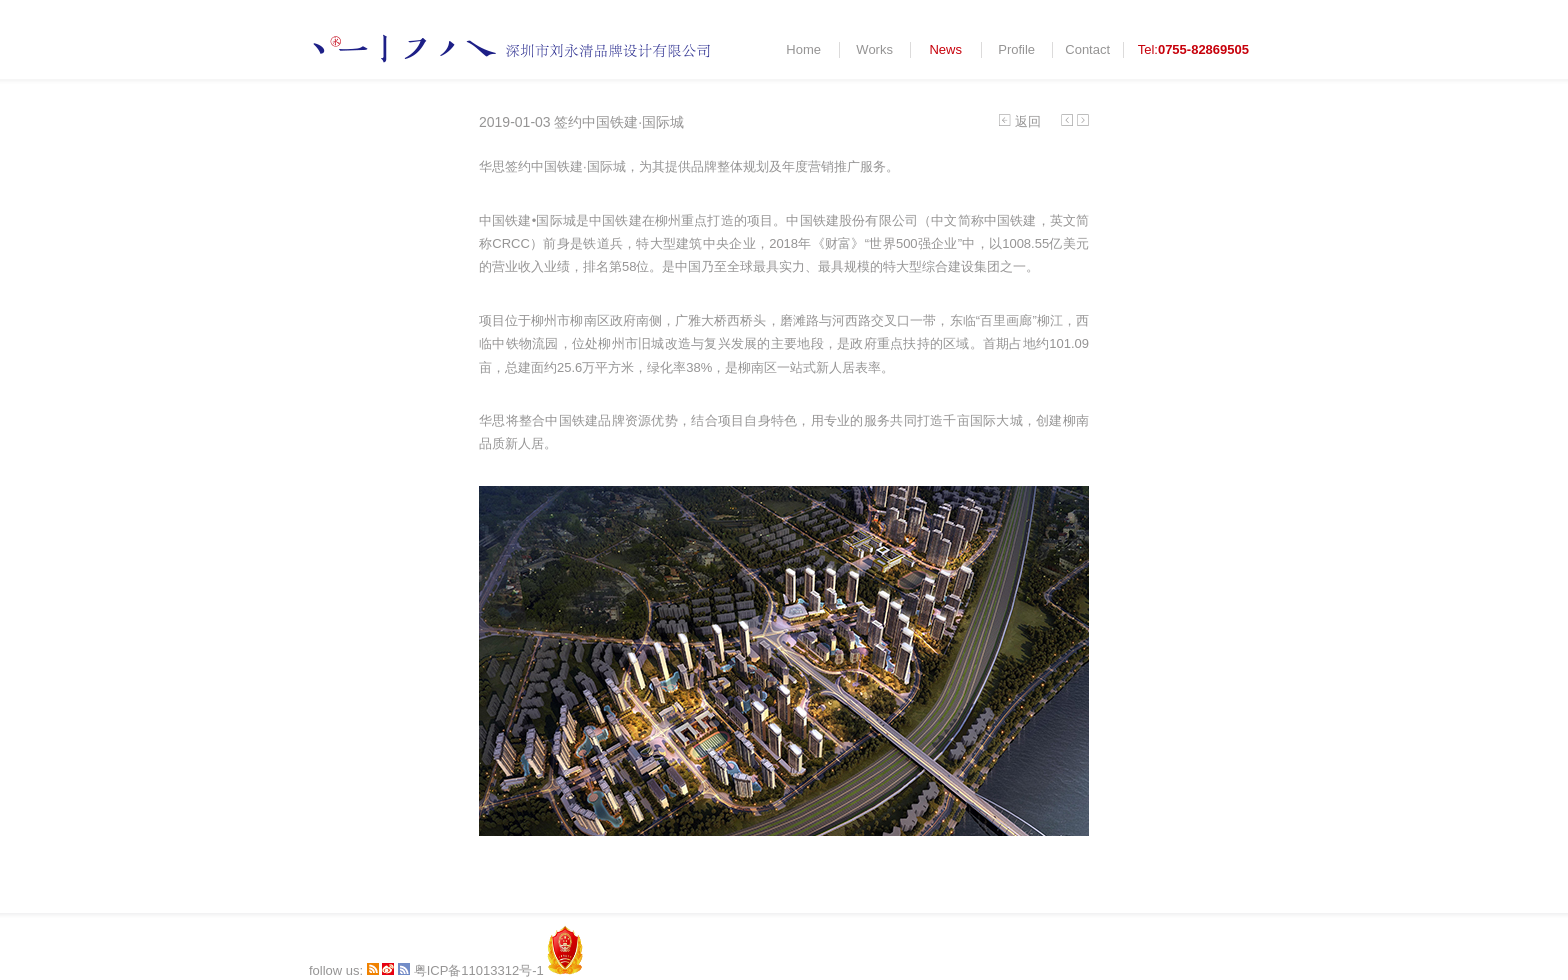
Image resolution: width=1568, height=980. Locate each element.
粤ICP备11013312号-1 (479, 970)
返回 (1020, 121)
